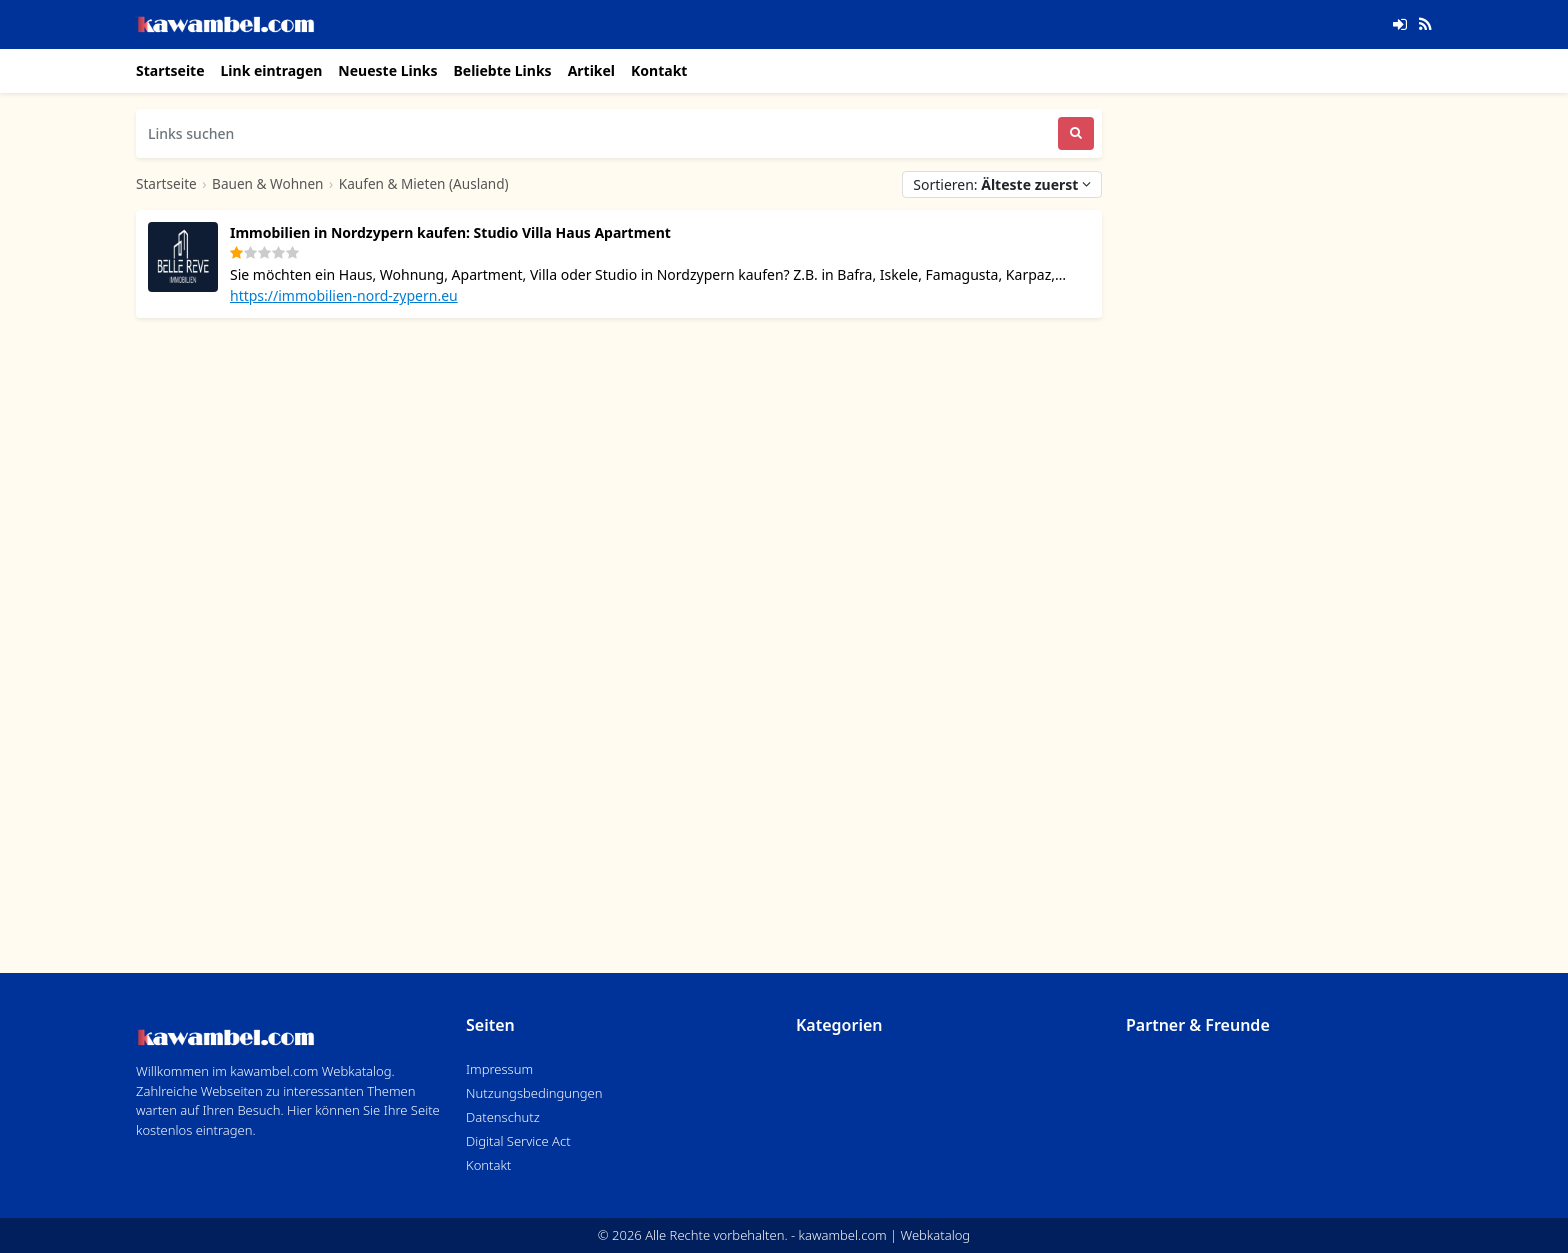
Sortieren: (1002, 184)
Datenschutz (503, 1117)
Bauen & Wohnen (267, 183)
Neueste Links (387, 70)
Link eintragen (272, 70)
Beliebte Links (502, 70)
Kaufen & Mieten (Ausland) (424, 183)
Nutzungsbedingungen (534, 1093)
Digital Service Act (518, 1141)
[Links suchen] (597, 133)
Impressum (499, 1069)
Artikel (591, 70)
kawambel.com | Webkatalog (885, 1235)
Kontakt (659, 70)
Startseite (170, 70)
